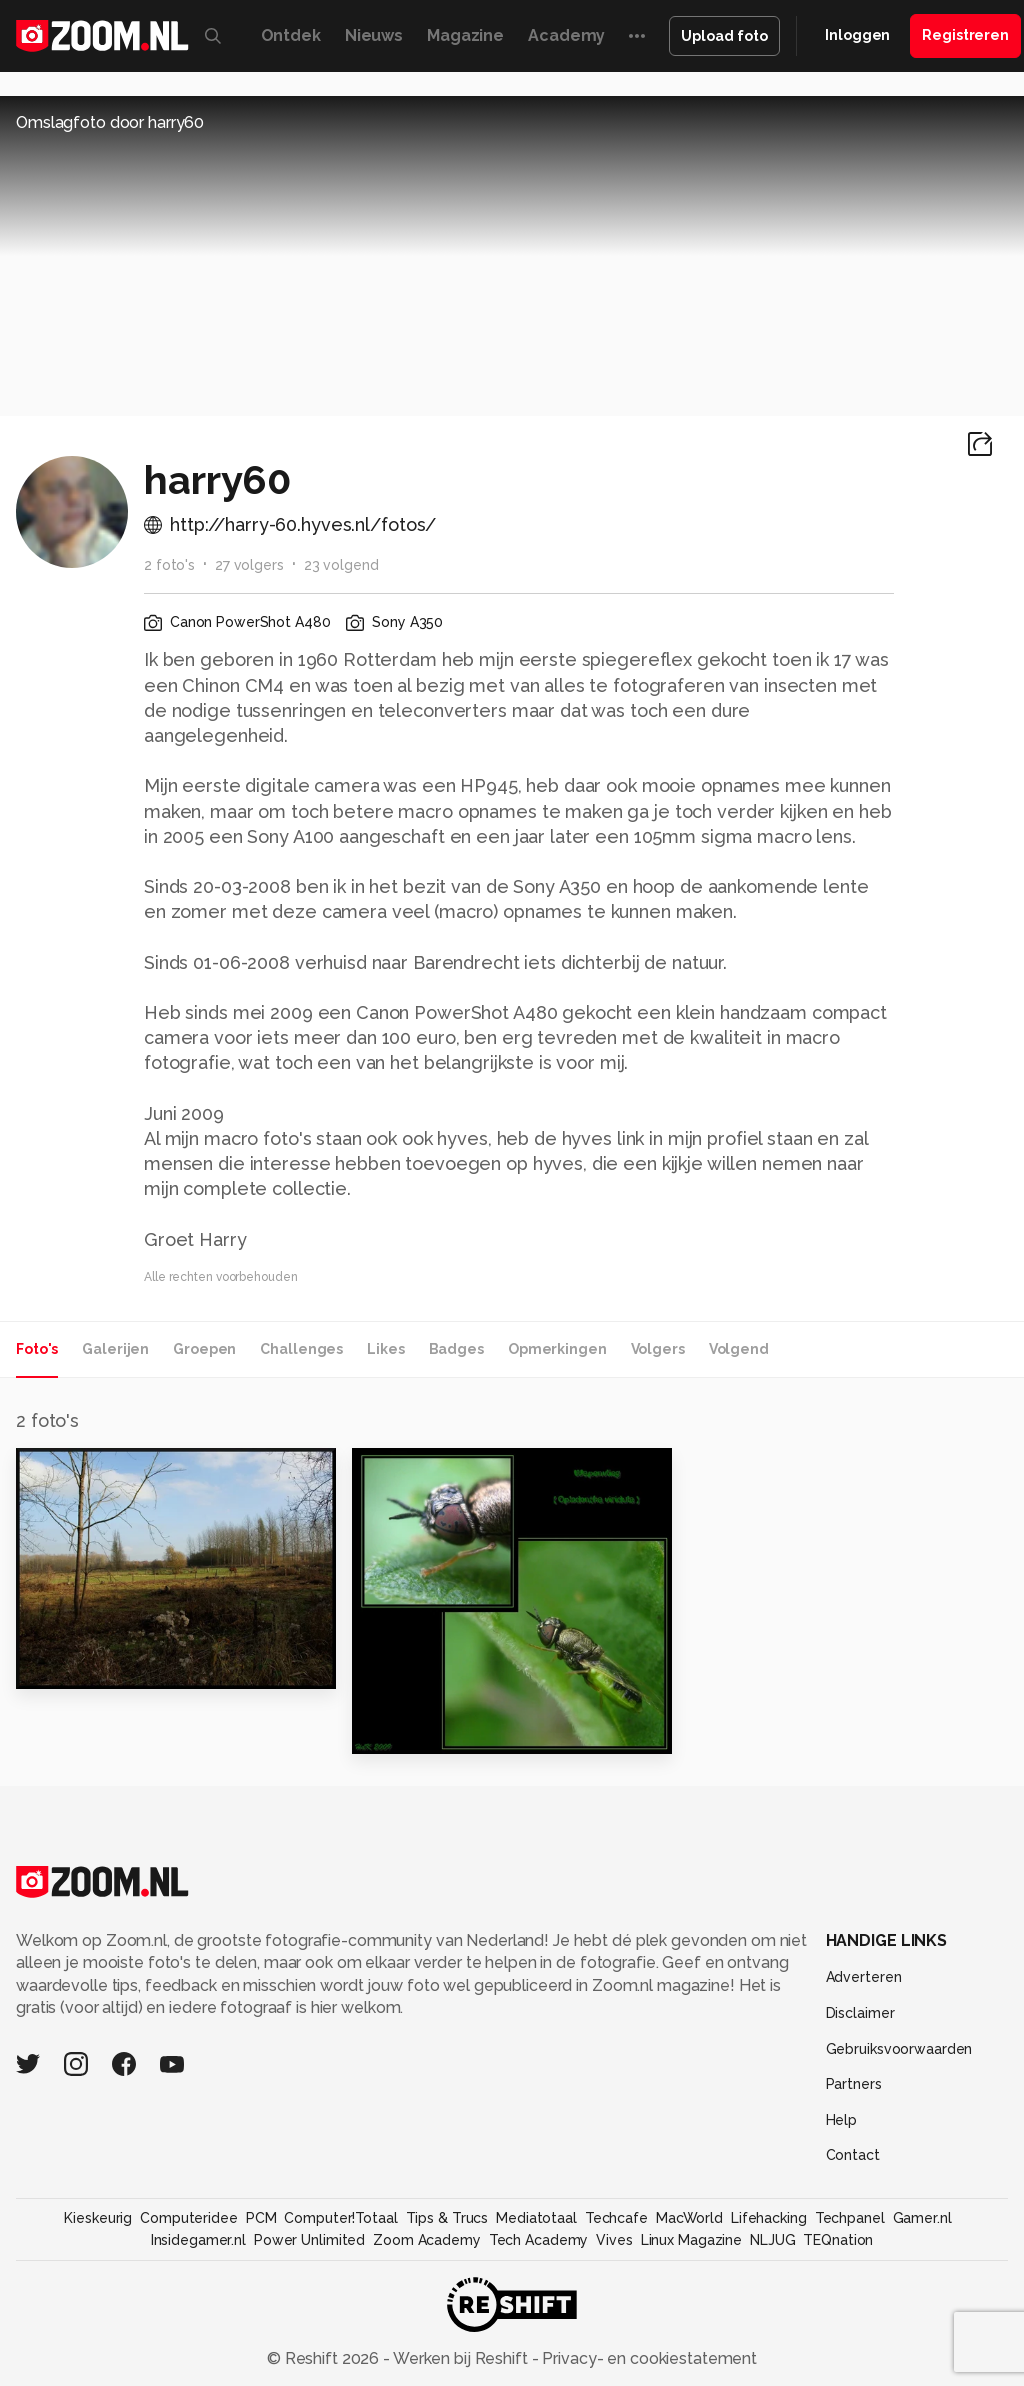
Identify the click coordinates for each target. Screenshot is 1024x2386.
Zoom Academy (427, 2240)
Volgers (658, 1349)
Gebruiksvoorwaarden (899, 2049)
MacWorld (689, 2218)
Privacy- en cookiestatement (647, 2358)
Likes (385, 1349)
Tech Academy (539, 2240)
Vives (614, 2240)
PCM (261, 2218)
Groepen (204, 1349)
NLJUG (772, 2240)
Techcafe (616, 2218)
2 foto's (169, 565)
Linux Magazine (691, 2240)
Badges (456, 1349)
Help (842, 2120)
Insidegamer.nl (198, 2240)
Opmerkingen (557, 1349)
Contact (853, 2155)
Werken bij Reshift (461, 2358)
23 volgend (341, 565)
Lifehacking (769, 2218)
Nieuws (374, 35)
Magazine (465, 35)
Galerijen (115, 1349)
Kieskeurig (98, 2218)
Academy (566, 35)
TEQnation (838, 2240)
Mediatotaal (536, 2218)
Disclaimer (860, 2013)
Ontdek (291, 35)
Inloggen (857, 35)
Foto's (37, 1349)
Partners (854, 2084)
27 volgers (249, 565)
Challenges (301, 1349)
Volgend (739, 1349)
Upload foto (724, 36)
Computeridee (189, 2218)
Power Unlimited (309, 2240)
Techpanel (850, 2218)
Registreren (965, 35)
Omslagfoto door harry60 (110, 122)
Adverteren (864, 1977)
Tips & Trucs (447, 2218)
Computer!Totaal (340, 2218)
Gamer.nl (922, 2218)
